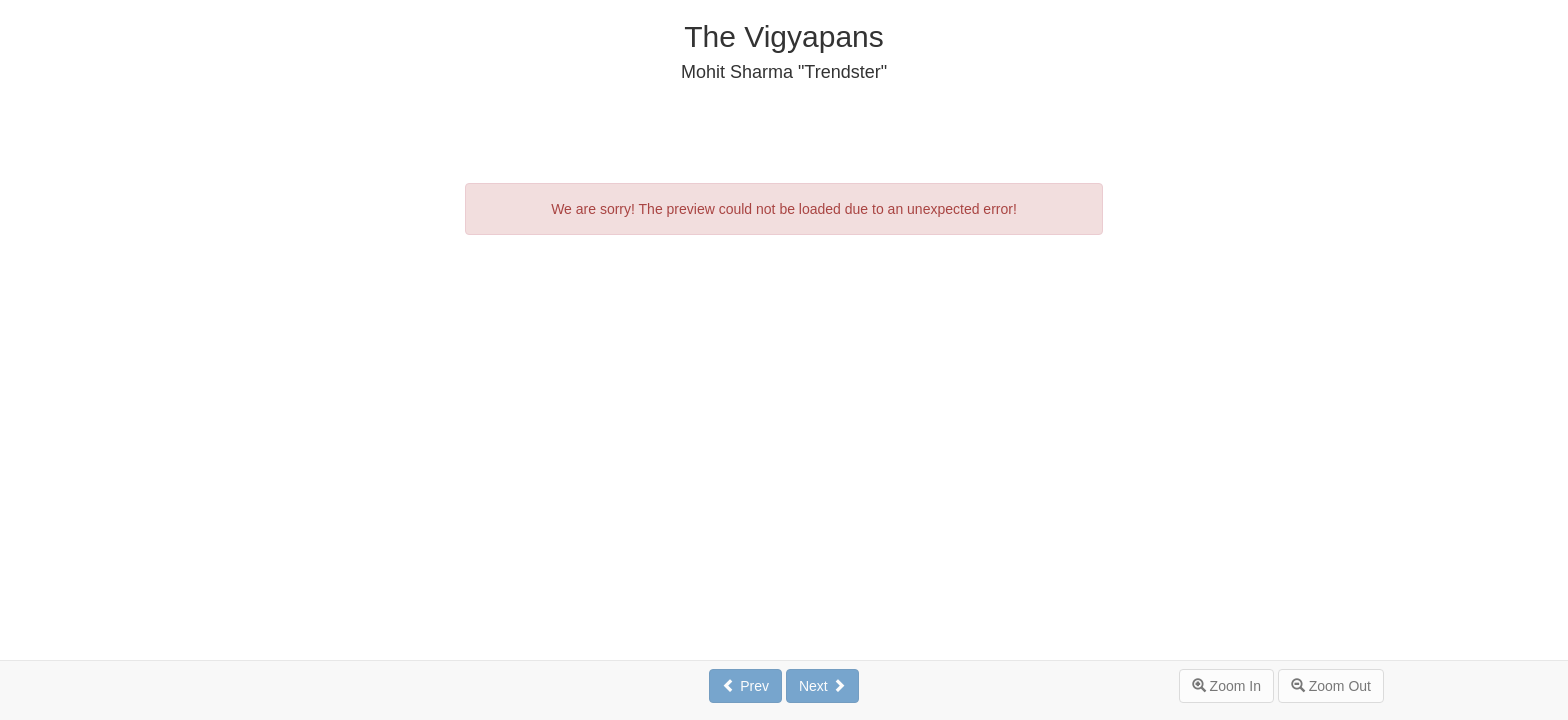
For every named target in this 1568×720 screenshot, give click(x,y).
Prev (745, 686)
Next (822, 686)
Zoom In (1226, 686)
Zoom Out (1331, 686)
